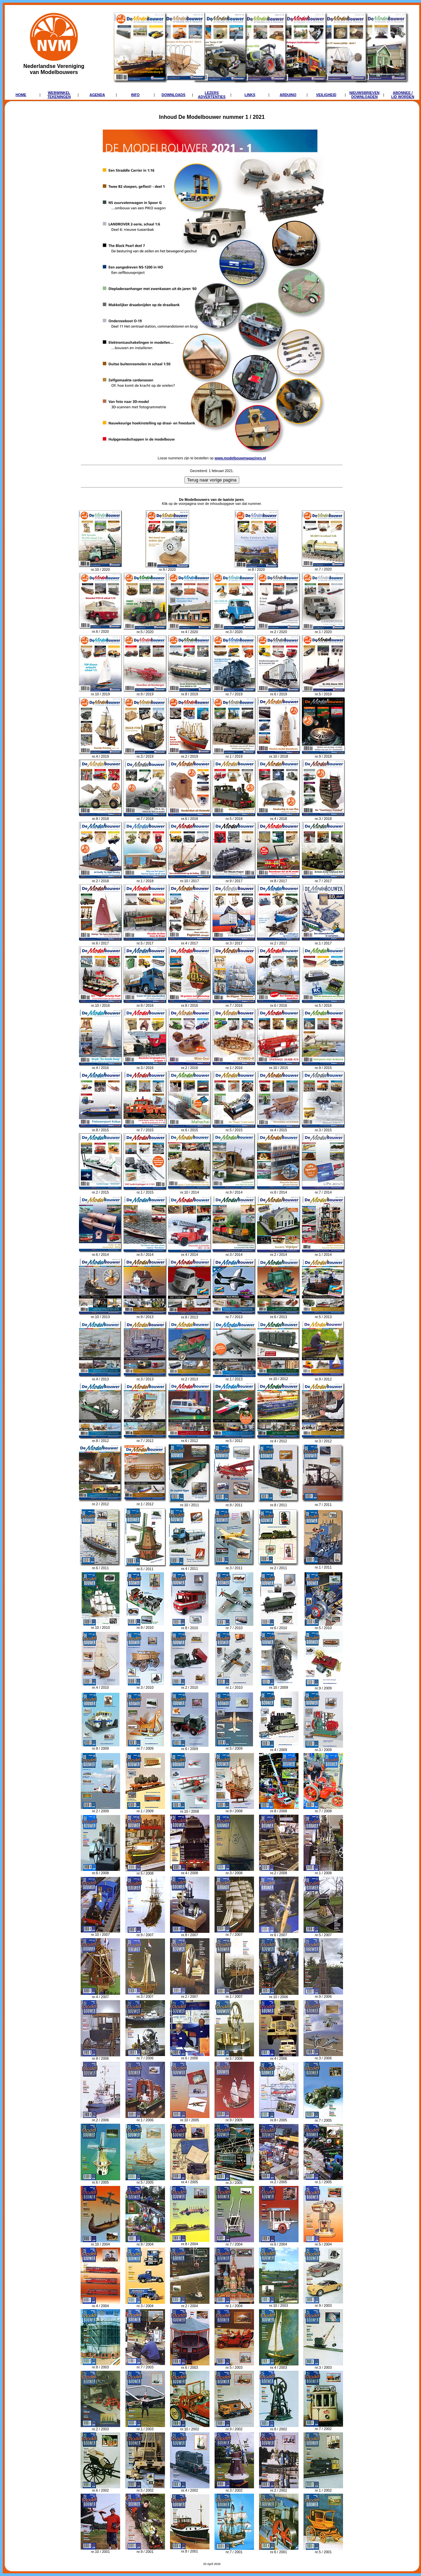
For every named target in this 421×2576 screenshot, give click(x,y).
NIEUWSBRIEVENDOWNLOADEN (364, 95)
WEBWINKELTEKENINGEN (59, 95)
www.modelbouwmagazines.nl (240, 458)
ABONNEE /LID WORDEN (402, 95)
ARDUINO (288, 95)
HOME (20, 95)
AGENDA (97, 95)
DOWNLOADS (173, 95)
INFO (135, 95)
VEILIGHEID (326, 95)
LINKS (250, 95)
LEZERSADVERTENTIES (212, 95)
